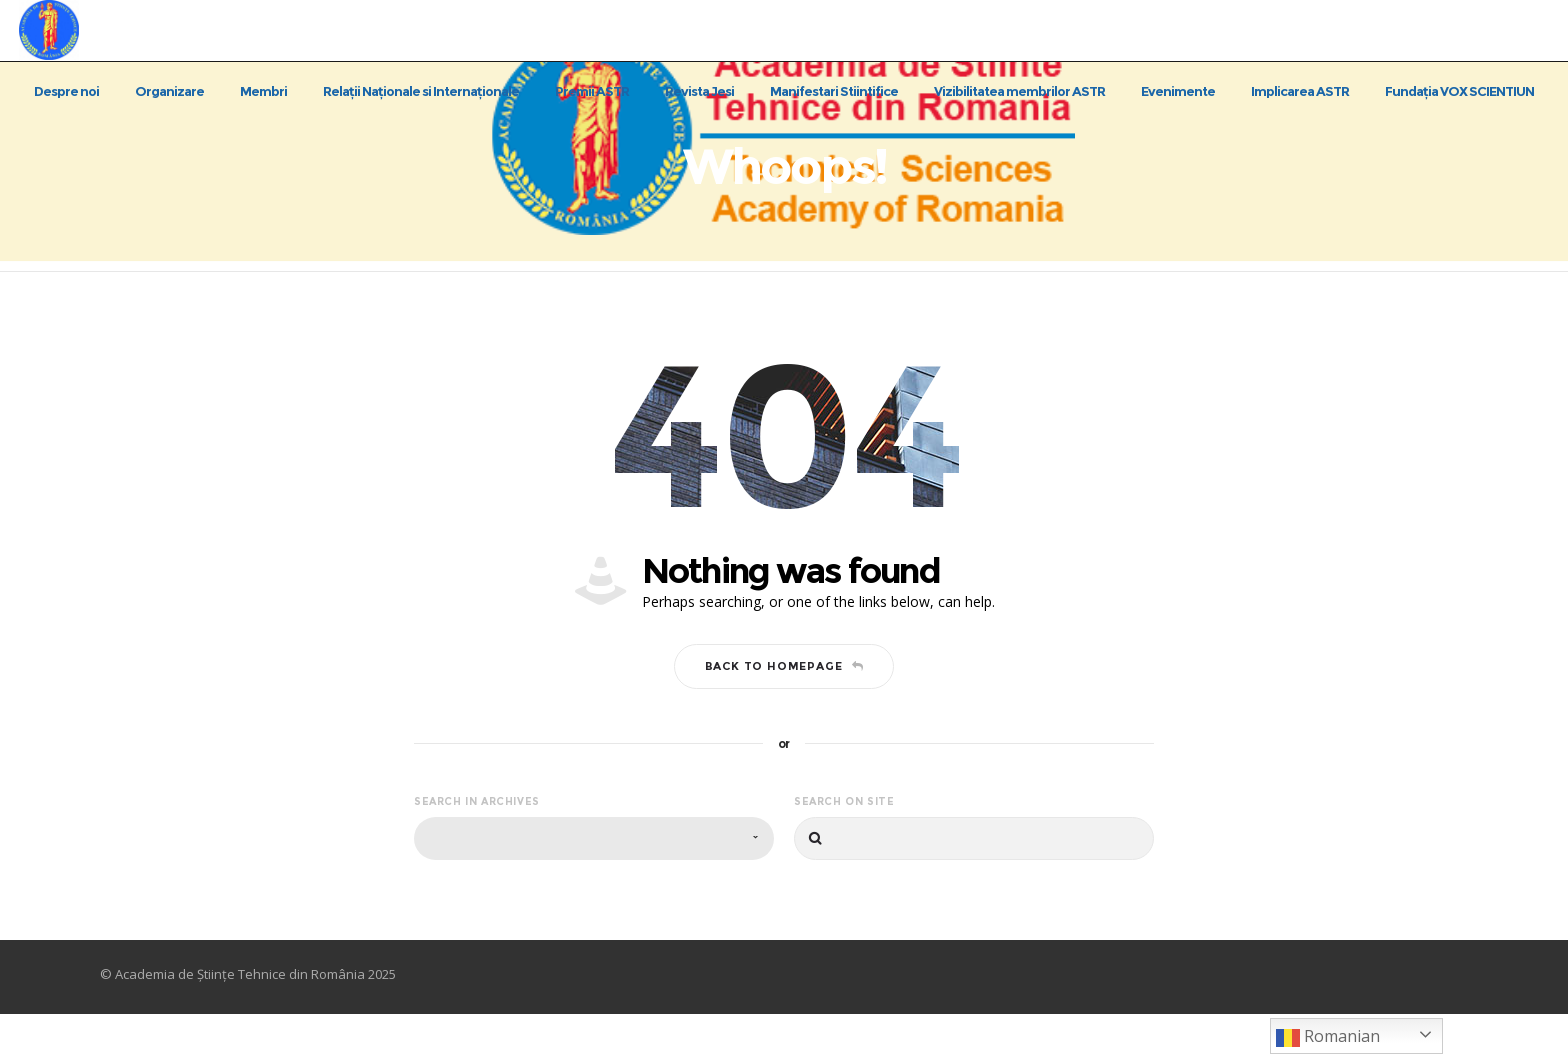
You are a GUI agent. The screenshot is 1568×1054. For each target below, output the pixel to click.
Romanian (1328, 1037)
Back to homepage (784, 705)
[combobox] (594, 878)
